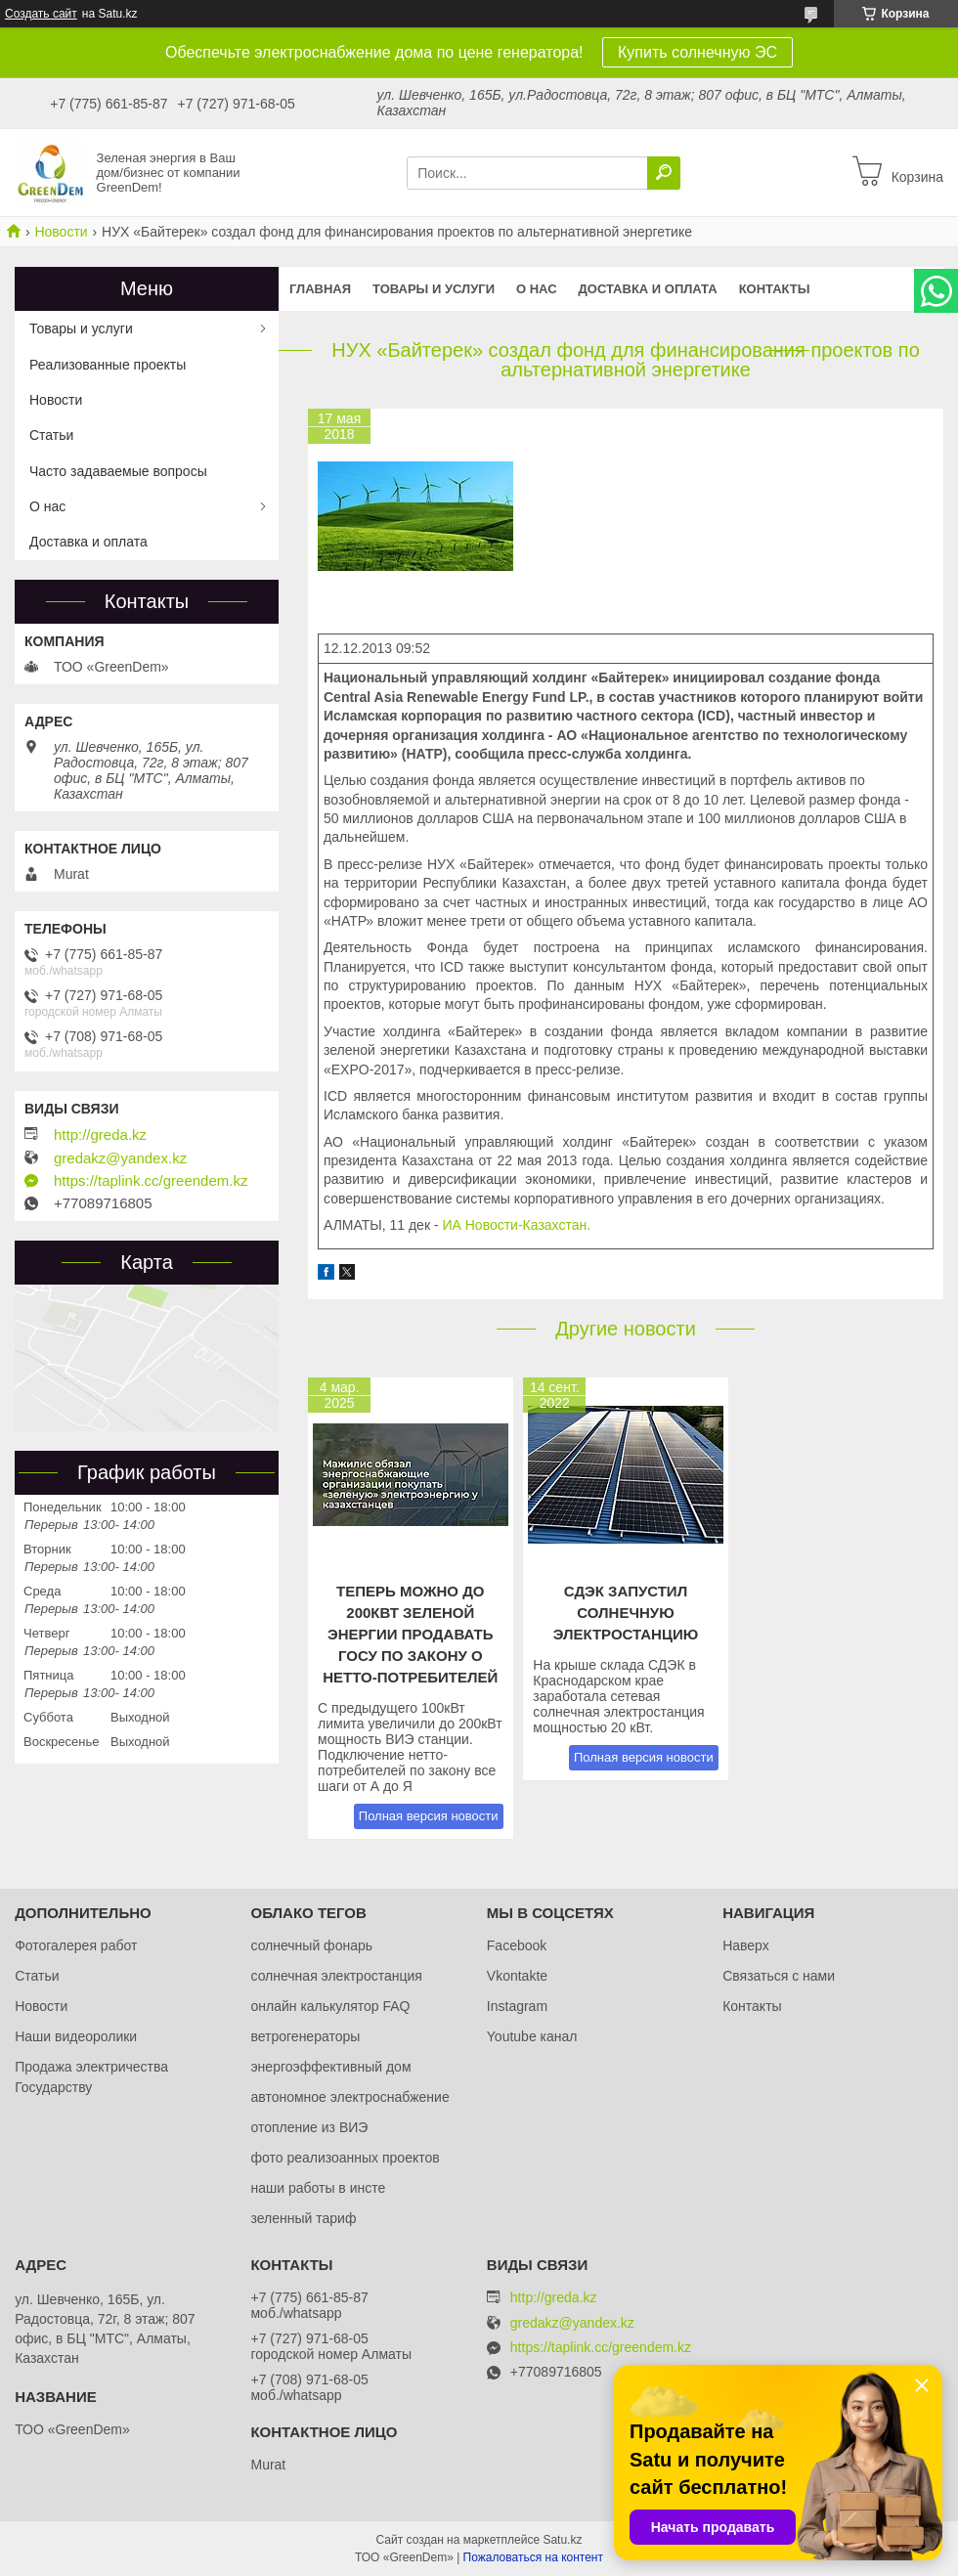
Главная (320, 289)
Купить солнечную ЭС (697, 52)
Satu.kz (562, 2540)
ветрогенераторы (305, 2036)
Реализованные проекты (107, 364)
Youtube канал (532, 2036)
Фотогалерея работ (76, 1945)
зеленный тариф (303, 2218)
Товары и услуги (433, 289)
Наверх (745, 1945)
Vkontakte (517, 1976)
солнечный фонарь (311, 1945)
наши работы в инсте (317, 2188)
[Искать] (663, 173)
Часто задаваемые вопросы (118, 471)
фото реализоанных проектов (344, 2157)
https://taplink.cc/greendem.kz (150, 1181)
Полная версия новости (429, 1816)
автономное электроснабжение (349, 2097)
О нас (536, 289)
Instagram (517, 2006)
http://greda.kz (100, 1135)
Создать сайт (41, 14)
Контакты (774, 289)
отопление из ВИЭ (309, 2127)
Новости (60, 232)
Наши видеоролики (76, 2036)
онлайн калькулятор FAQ (330, 2006)
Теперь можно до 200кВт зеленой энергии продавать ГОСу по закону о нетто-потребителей (410, 1634)
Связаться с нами (778, 1976)
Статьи (51, 435)
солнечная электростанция (335, 1976)
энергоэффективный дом (330, 2066)
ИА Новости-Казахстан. (518, 1225)
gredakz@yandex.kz (120, 1158)
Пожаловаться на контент (533, 2557)
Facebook (516, 1945)
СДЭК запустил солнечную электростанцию (625, 1612)
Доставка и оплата (648, 289)
